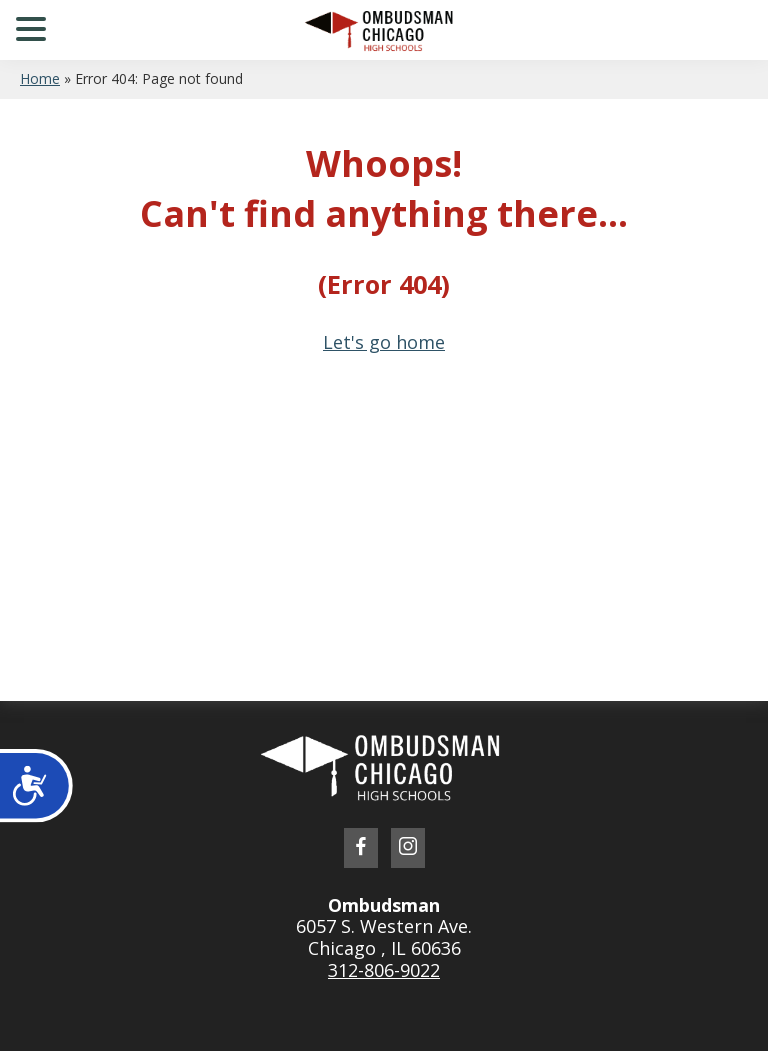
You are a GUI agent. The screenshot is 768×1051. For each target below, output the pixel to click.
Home (40, 78)
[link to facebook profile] (361, 848)
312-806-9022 (384, 970)
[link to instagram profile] (408, 848)
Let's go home (384, 342)
